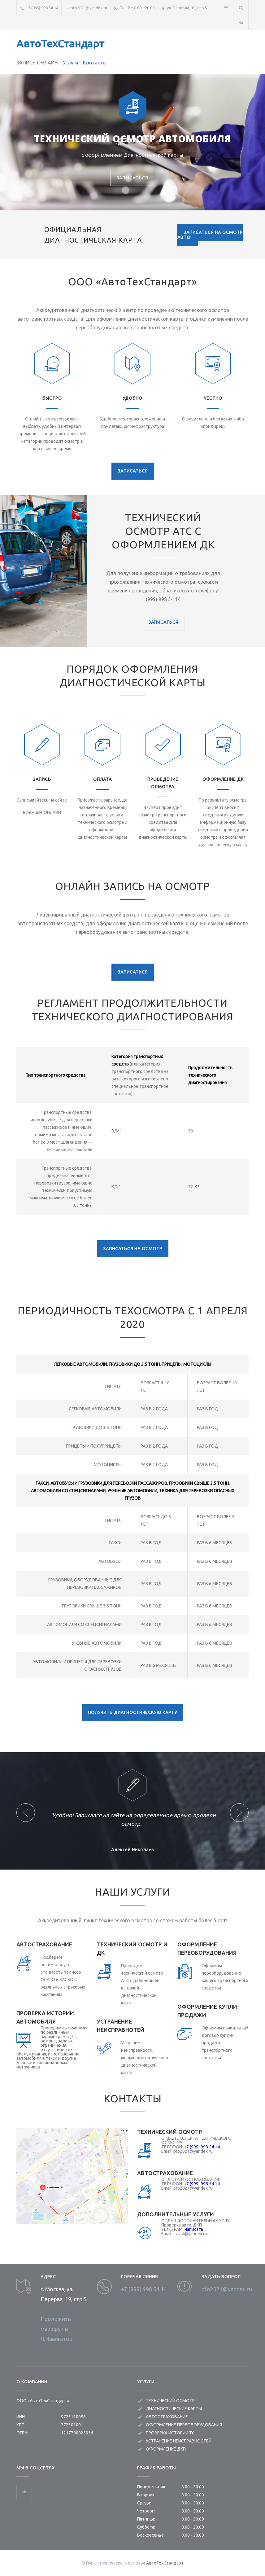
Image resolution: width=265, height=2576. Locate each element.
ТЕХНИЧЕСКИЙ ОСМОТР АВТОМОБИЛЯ (132, 138)
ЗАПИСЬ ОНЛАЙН (37, 62)
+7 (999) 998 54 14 (42, 8)
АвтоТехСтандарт (60, 43)
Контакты (94, 62)
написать (194, 2229)
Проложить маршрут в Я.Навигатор (56, 2329)
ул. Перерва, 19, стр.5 (187, 8)
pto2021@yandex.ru (89, 8)
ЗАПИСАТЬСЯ (132, 178)
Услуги (70, 62)
